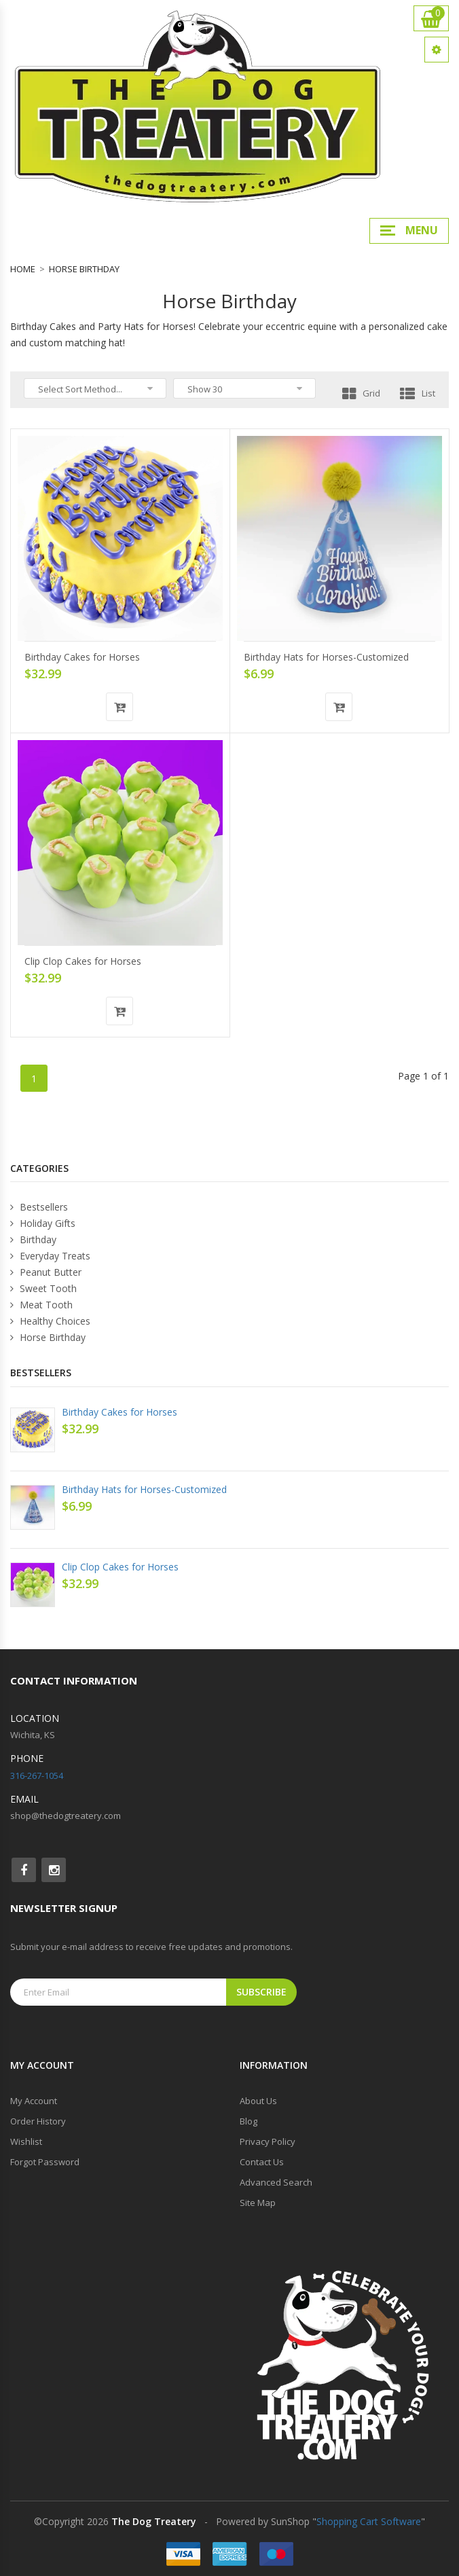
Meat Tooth (41, 1304)
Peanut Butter (45, 1272)
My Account (33, 2101)
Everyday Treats (50, 1255)
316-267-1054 (36, 1775)
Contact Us (262, 2162)
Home (22, 269)
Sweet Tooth (43, 1288)
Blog (248, 2121)
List (417, 393)
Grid (361, 393)
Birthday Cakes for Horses (82, 656)
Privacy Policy (267, 2141)
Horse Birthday (84, 269)
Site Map (258, 2202)
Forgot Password (44, 2162)
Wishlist (26, 2141)
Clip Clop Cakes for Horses (82, 961)
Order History (38, 2121)
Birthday (33, 1239)
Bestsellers (39, 1206)
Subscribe (261, 1991)
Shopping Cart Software (368, 2521)
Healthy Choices (50, 1320)
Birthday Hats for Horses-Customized (326, 656)
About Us (258, 2101)
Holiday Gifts (42, 1223)
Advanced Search (276, 2182)
